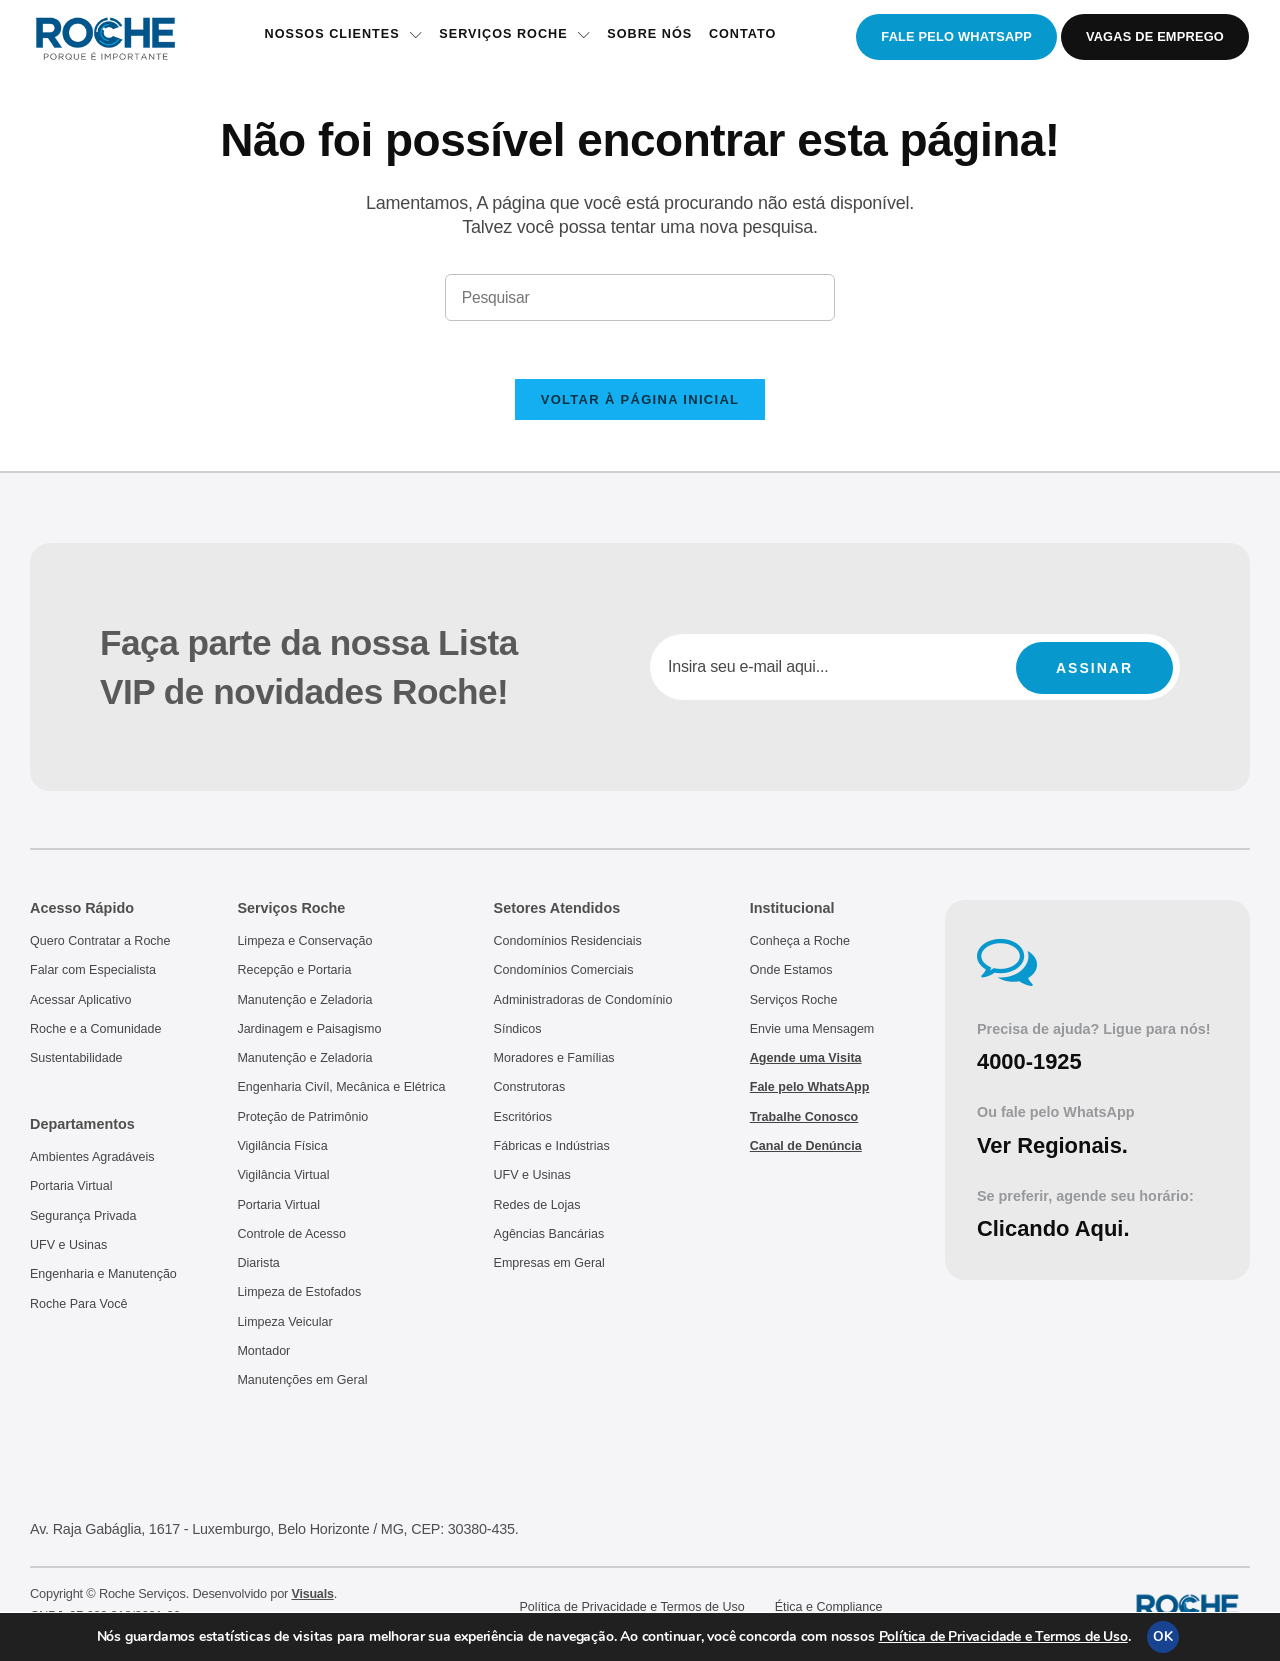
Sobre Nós (651, 37)
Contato (746, 37)
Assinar (1094, 671)
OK (1163, 1636)
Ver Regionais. (1054, 1149)
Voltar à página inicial (640, 403)
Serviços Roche (513, 37)
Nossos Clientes (340, 37)
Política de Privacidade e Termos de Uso (1003, 1636)
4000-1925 (1030, 1066)
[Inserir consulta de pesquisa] (640, 298)
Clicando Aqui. (1055, 1232)
